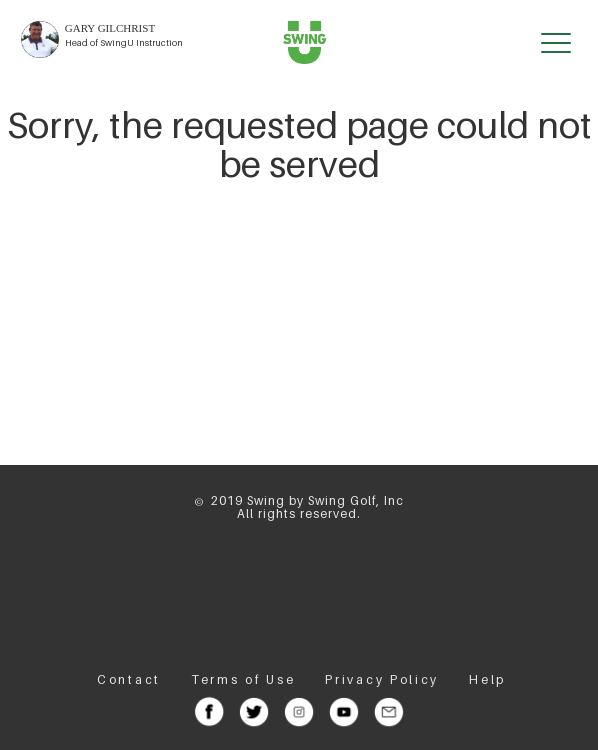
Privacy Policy (382, 679)
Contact (129, 679)
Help (487, 679)
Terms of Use (243, 679)
